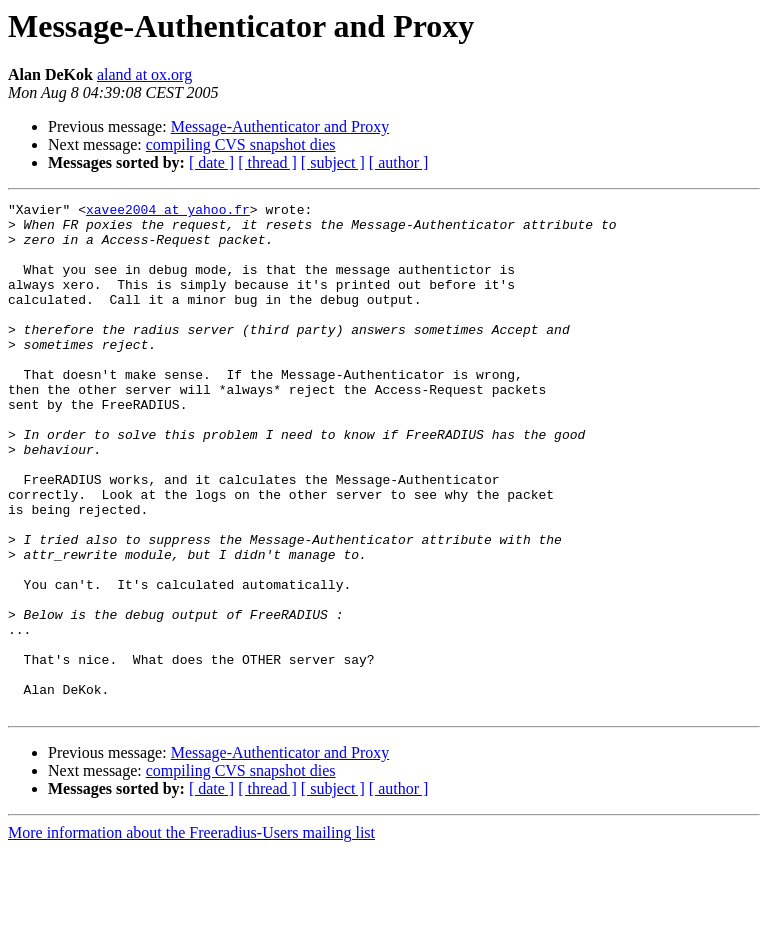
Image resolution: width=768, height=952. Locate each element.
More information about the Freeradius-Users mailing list (191, 934)
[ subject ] (333, 162)
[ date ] (211, 162)
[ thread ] (267, 162)
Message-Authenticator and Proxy (280, 126)
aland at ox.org (144, 74)
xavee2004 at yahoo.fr (168, 212)
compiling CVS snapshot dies (241, 144)
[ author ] (399, 162)
